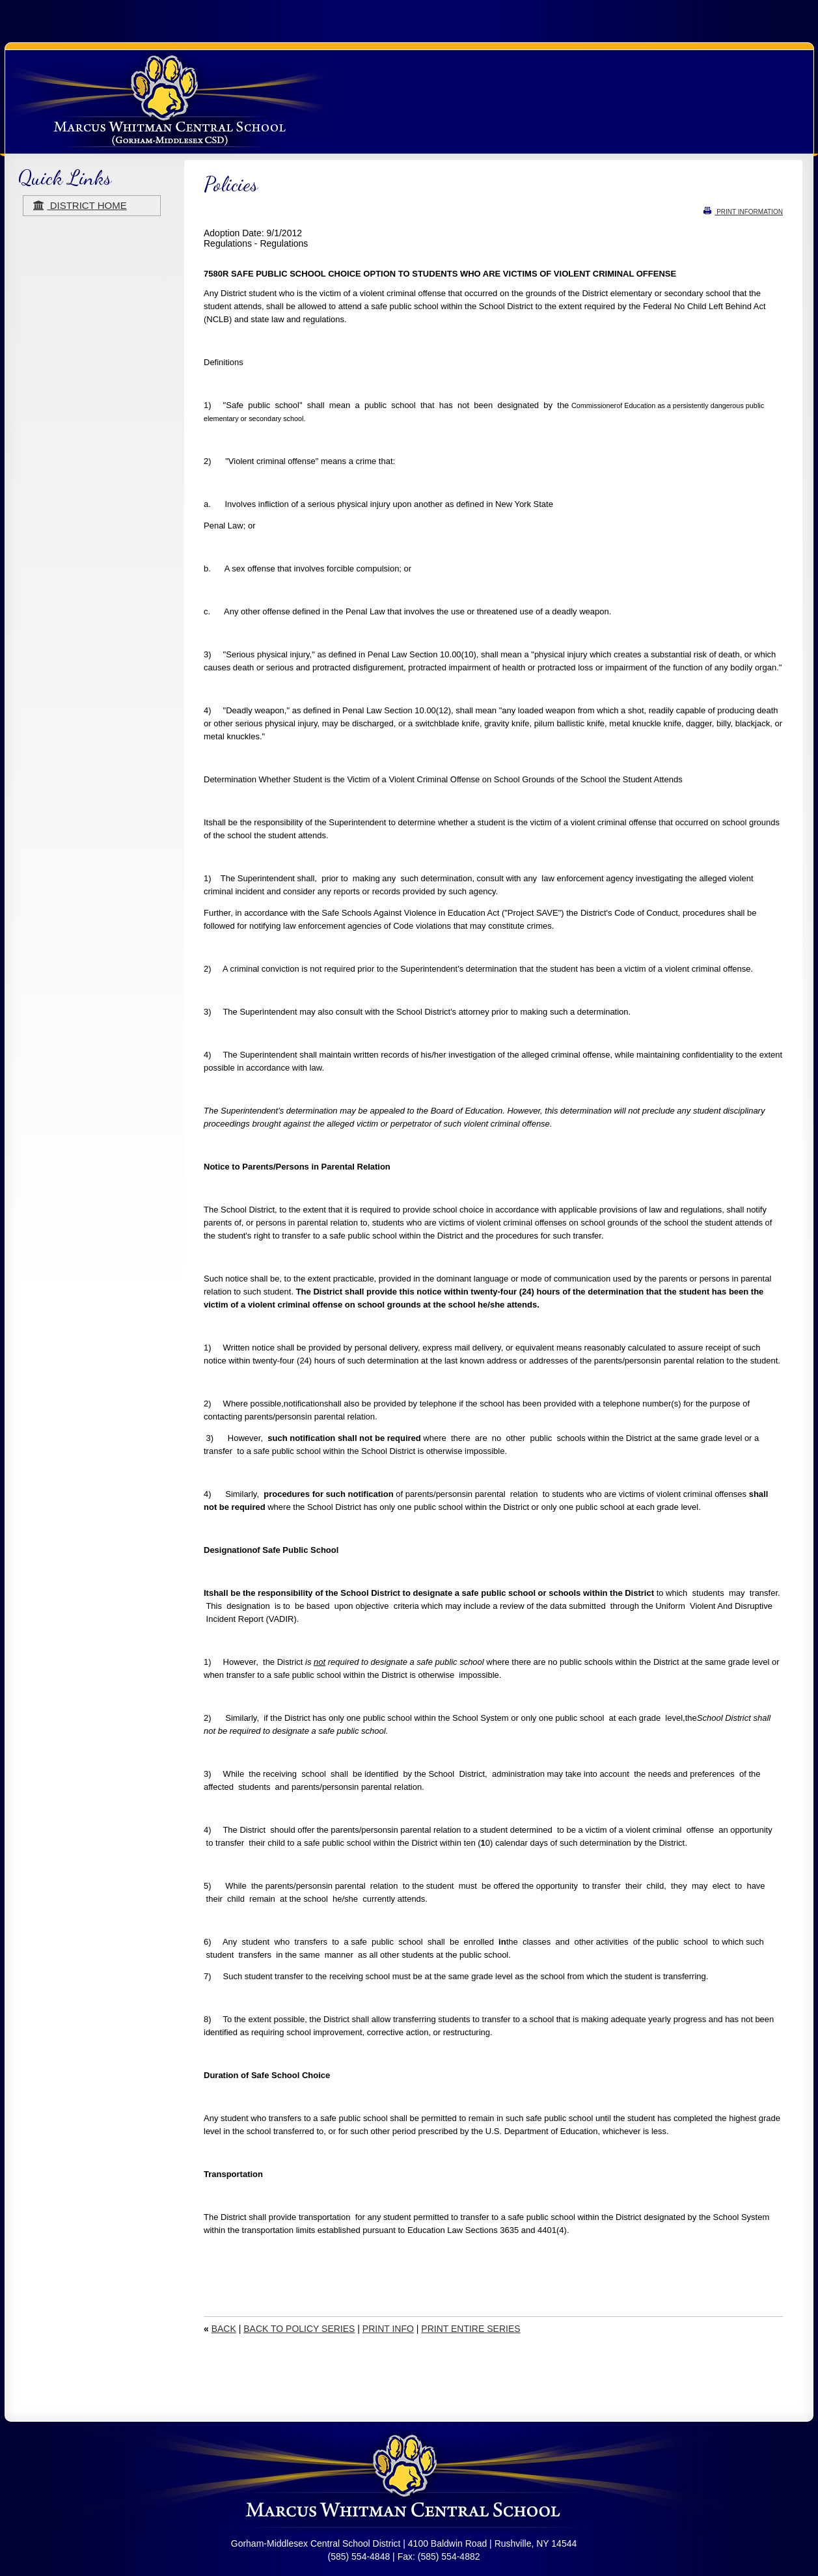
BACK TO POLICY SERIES (299, 2328)
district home (80, 205)
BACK (223, 2328)
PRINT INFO (388, 2328)
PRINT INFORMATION (743, 211)
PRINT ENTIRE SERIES (470, 2328)
